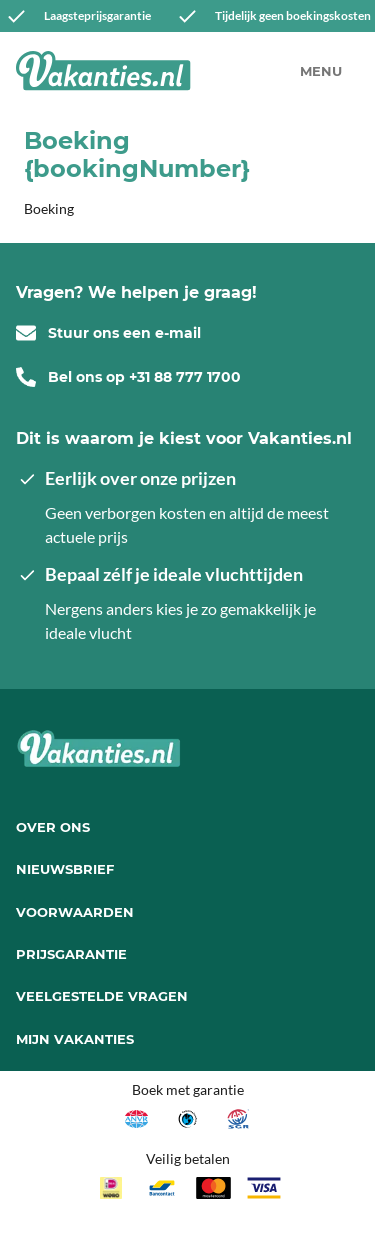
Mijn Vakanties (75, 1039)
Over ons (53, 827)
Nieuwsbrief (65, 869)
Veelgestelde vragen (102, 996)
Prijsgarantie (71, 954)
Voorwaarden (75, 912)
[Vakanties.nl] (103, 71)
